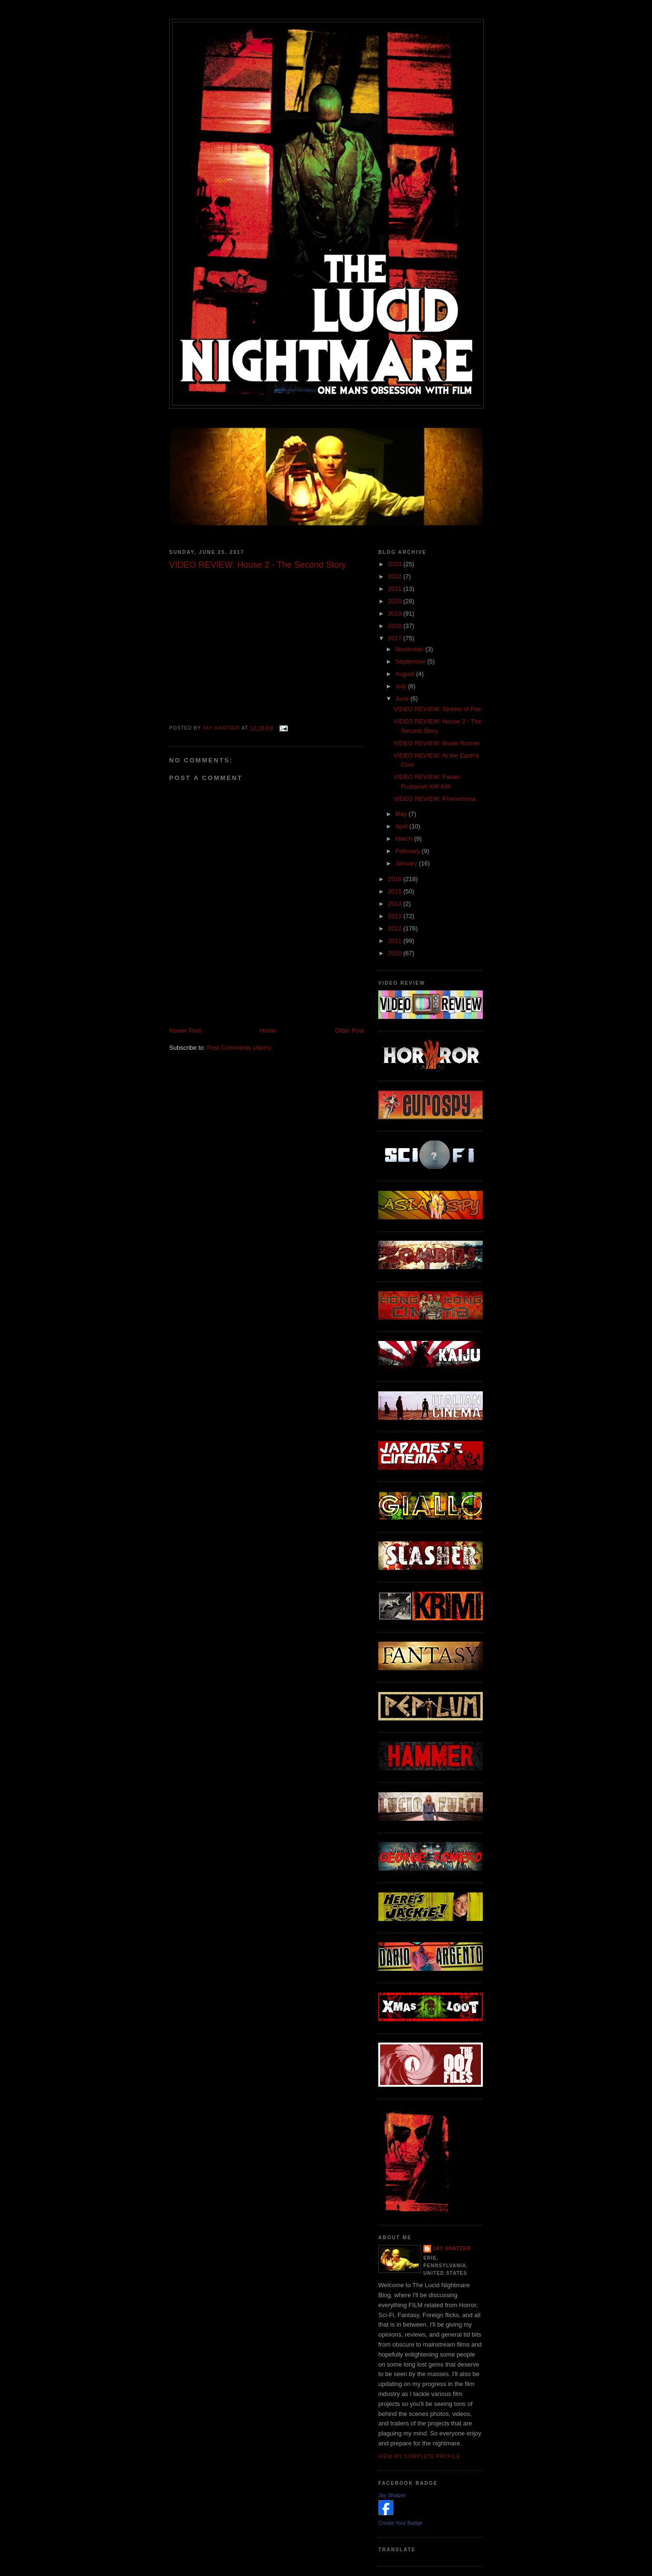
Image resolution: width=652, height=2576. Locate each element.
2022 (395, 576)
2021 (395, 588)
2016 (395, 879)
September (411, 661)
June (403, 698)
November (410, 649)
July (401, 686)
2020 (395, 601)
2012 (395, 928)
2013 (395, 916)
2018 (395, 625)
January (407, 863)
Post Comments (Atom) (239, 1047)
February (408, 851)
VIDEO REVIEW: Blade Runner (436, 743)
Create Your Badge (400, 2523)
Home (268, 1030)
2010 (395, 953)
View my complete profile (419, 2456)
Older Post (349, 1030)
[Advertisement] (280, 1005)
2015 (395, 891)
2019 (395, 613)
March (404, 838)
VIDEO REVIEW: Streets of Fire (437, 709)
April (402, 826)
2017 (395, 638)
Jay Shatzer (452, 2248)
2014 (395, 903)
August (405, 673)
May (402, 813)
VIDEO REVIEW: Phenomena (434, 798)
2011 (395, 940)
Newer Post (185, 1030)
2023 (395, 564)
